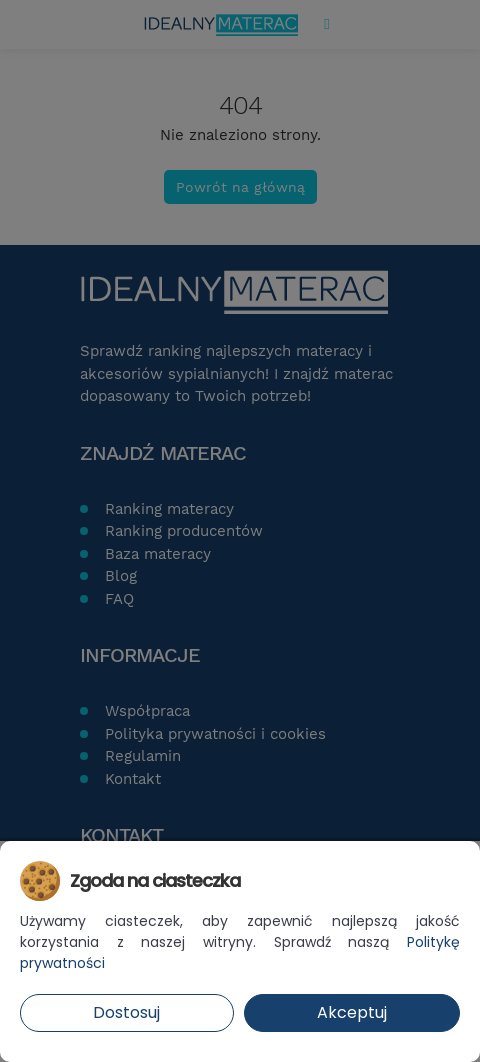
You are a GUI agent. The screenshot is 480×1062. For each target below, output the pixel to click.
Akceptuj (352, 1012)
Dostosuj (126, 1012)
